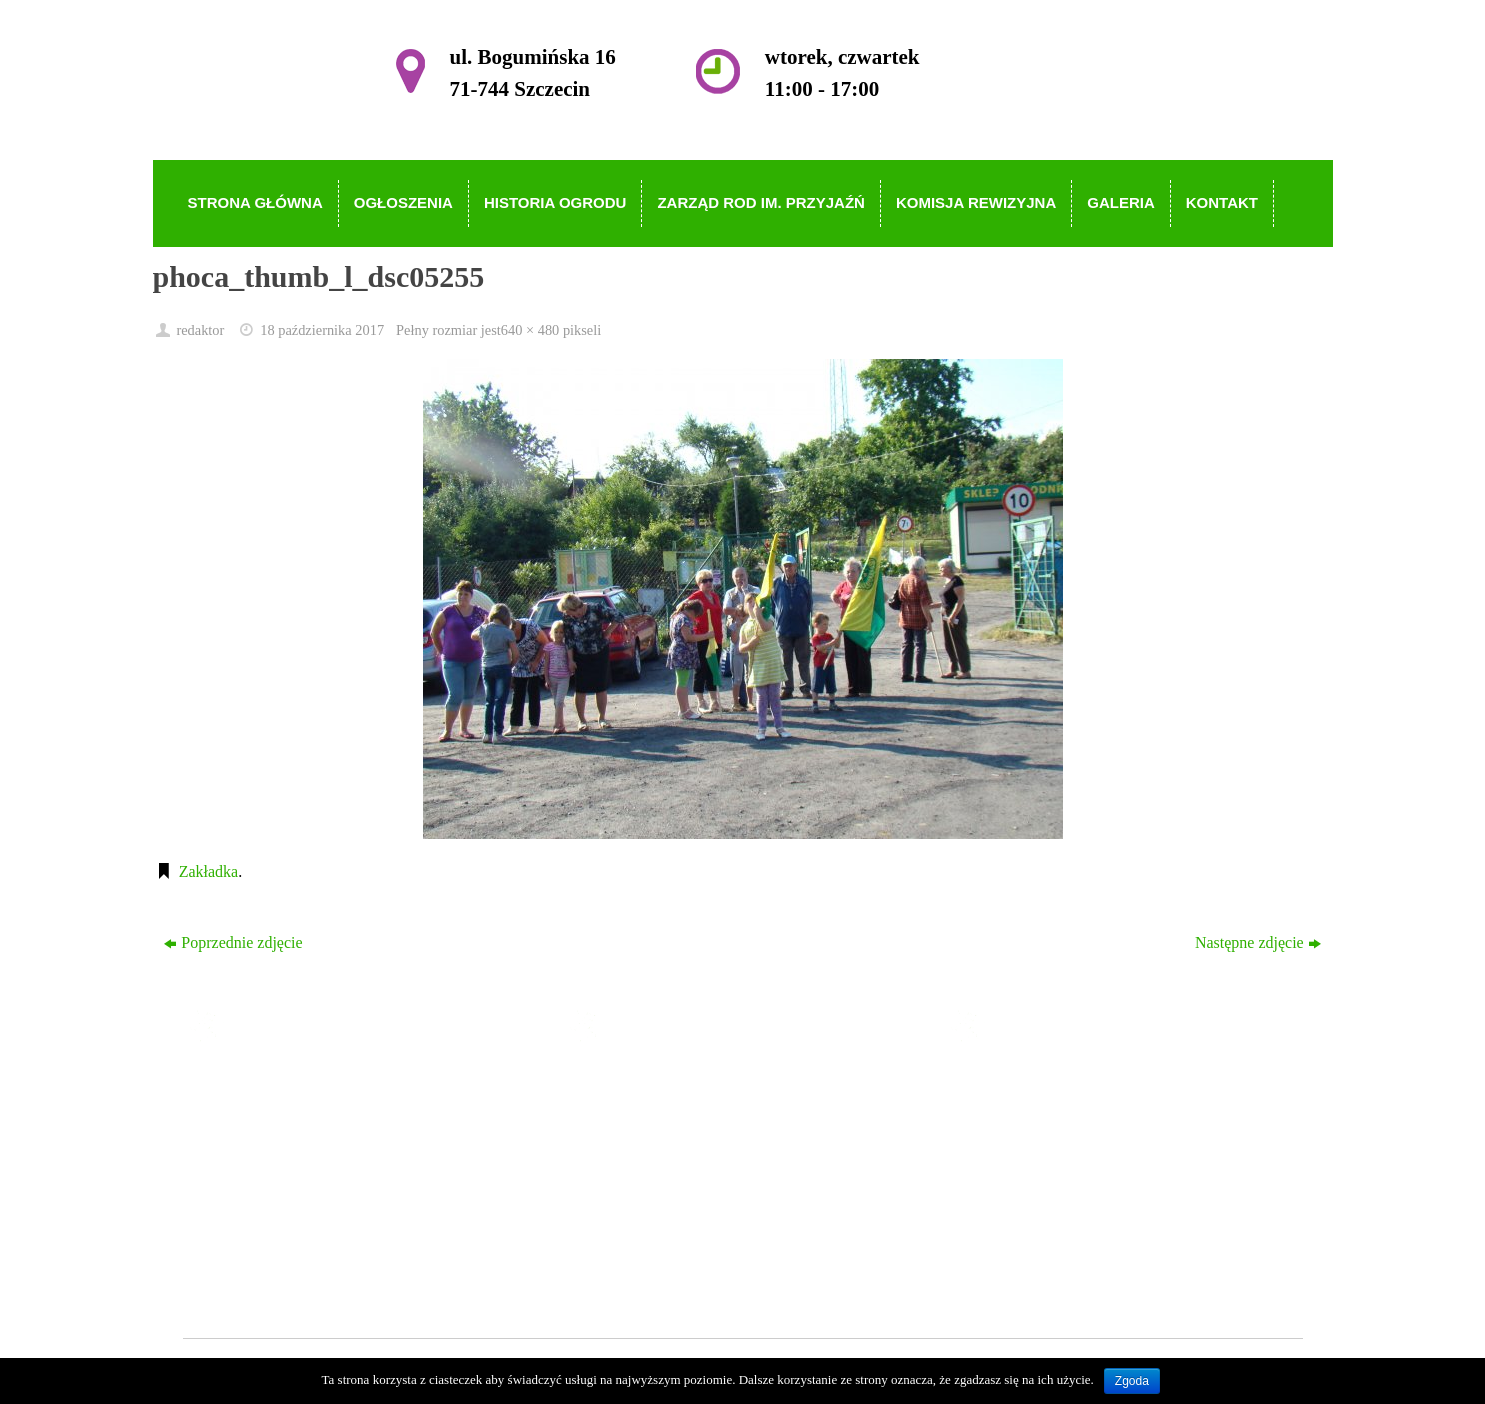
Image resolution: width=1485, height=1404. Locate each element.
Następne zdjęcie (1258, 942)
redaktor (200, 330)
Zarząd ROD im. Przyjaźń (695, 1172)
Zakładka (209, 871)
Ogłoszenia (648, 1114)
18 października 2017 (322, 330)
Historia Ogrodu (664, 1143)
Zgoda (1132, 1381)
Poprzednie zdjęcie (233, 942)
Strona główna (658, 1086)
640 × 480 (530, 330)
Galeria (635, 1229)
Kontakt (638, 1258)
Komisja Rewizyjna (675, 1201)
